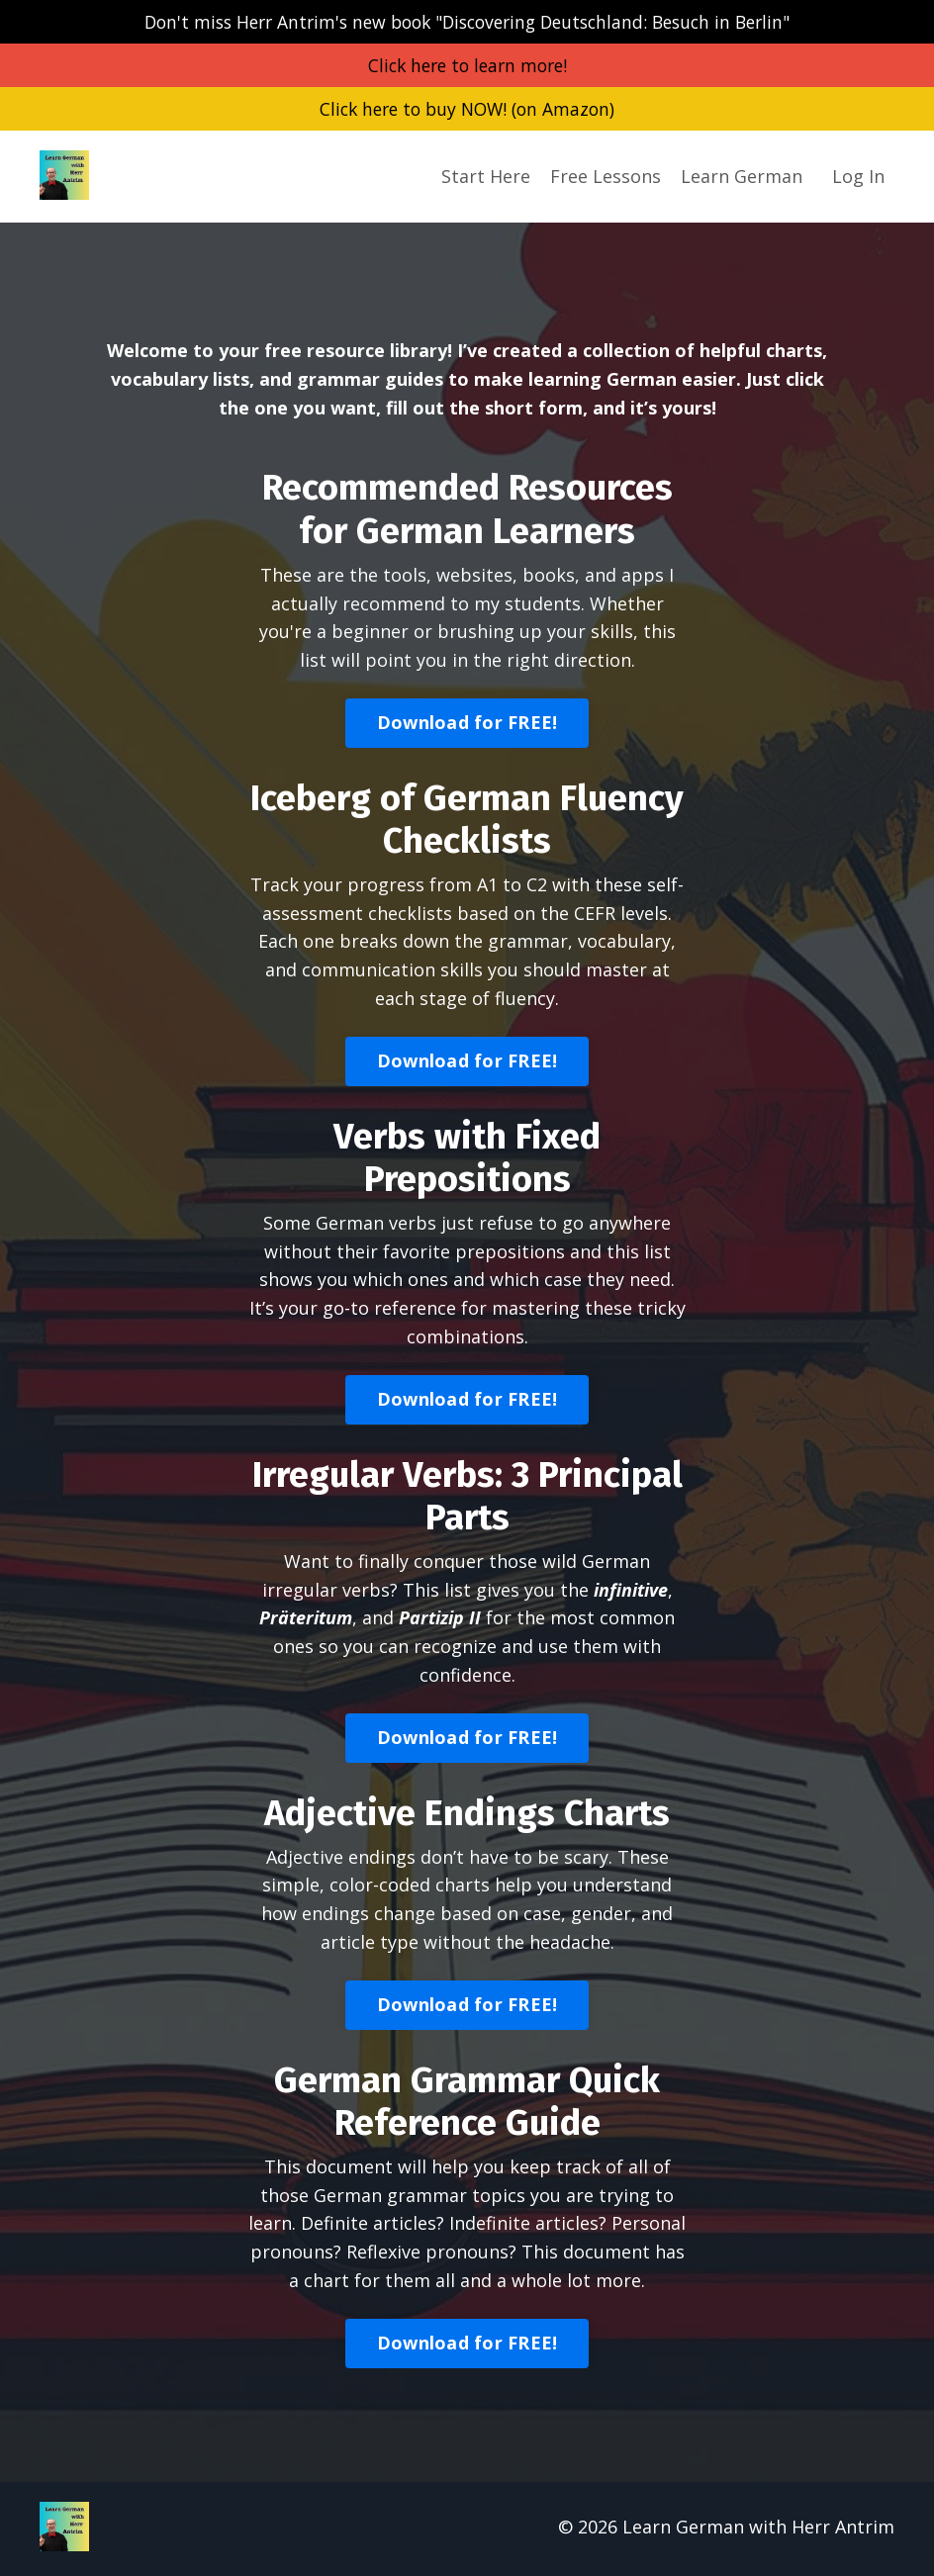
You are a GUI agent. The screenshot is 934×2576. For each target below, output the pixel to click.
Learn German (741, 178)
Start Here (485, 178)
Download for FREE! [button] (467, 724)
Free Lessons (605, 178)
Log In (858, 178)
